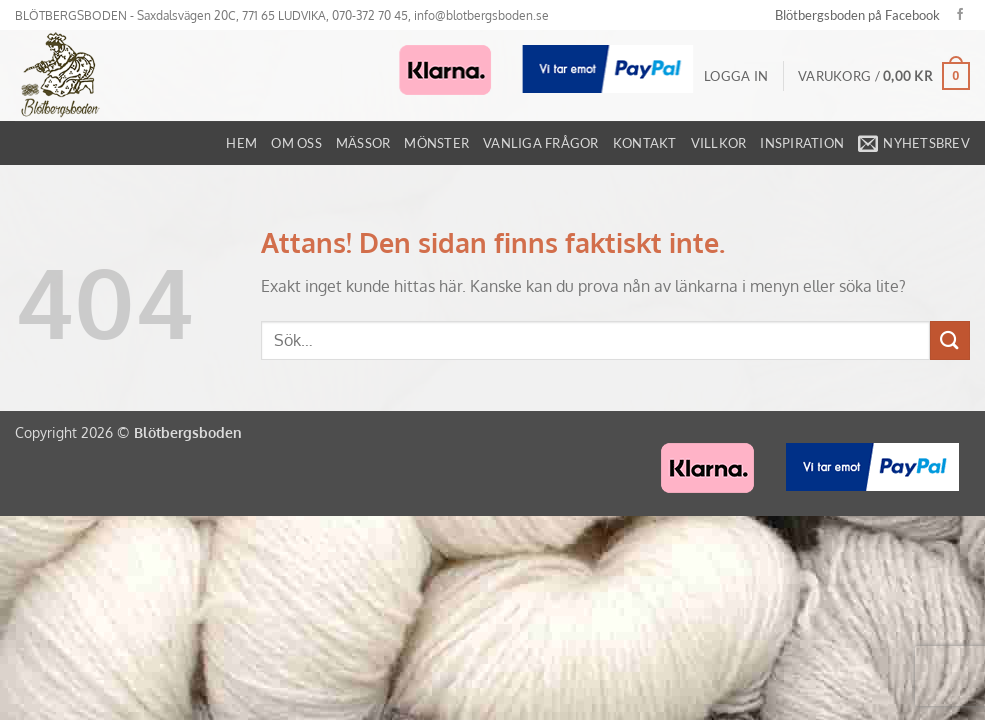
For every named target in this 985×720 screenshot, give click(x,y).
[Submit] (950, 340)
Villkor (719, 143)
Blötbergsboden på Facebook (857, 15)
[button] (736, 76)
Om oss (296, 143)
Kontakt (645, 143)
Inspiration (802, 143)
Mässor (363, 143)
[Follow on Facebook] (960, 15)
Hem (241, 143)
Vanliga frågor (541, 143)
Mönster (436, 143)
